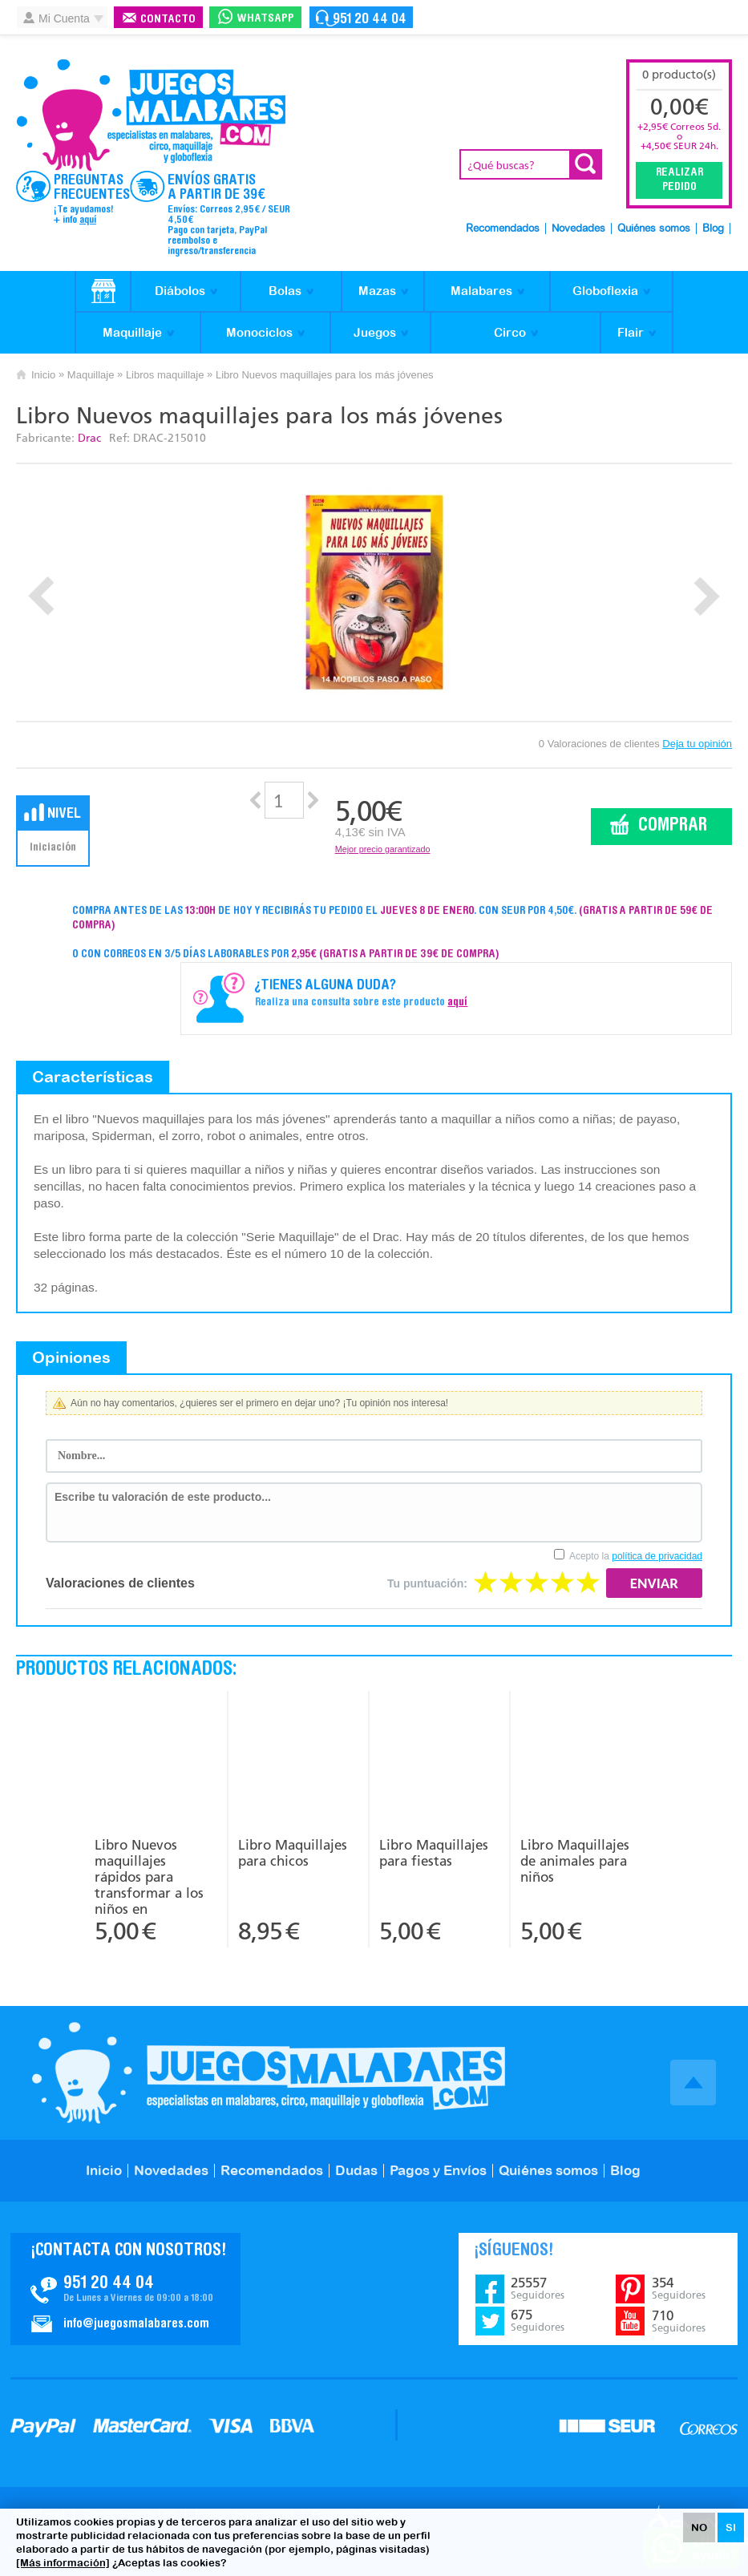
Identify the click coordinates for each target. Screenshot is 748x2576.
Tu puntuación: (427, 1583)
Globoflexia (605, 290)
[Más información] (63, 2563)
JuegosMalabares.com (150, 115)
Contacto (168, 20)
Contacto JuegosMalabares (125, 2289)
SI (731, 2527)
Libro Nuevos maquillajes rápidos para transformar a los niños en (149, 1875)
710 (679, 2321)
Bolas (285, 290)
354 (679, 2288)
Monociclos (259, 332)
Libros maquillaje (165, 375)
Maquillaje (132, 332)
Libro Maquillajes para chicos (292, 1853)
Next (706, 596)
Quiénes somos (653, 229)
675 (537, 2320)
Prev (41, 596)
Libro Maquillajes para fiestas (433, 1853)
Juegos (375, 332)
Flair (630, 332)
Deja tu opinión (697, 744)
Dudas (356, 2170)
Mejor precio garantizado (383, 849)
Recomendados (503, 229)
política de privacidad (657, 1556)
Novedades (578, 229)
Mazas (377, 290)
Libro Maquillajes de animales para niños (574, 1861)
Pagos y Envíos (438, 2170)
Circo (510, 332)
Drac (89, 438)
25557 (537, 2288)
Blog (713, 229)
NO (699, 2527)
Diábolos (180, 290)
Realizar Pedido (679, 180)
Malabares (481, 290)
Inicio (43, 375)
